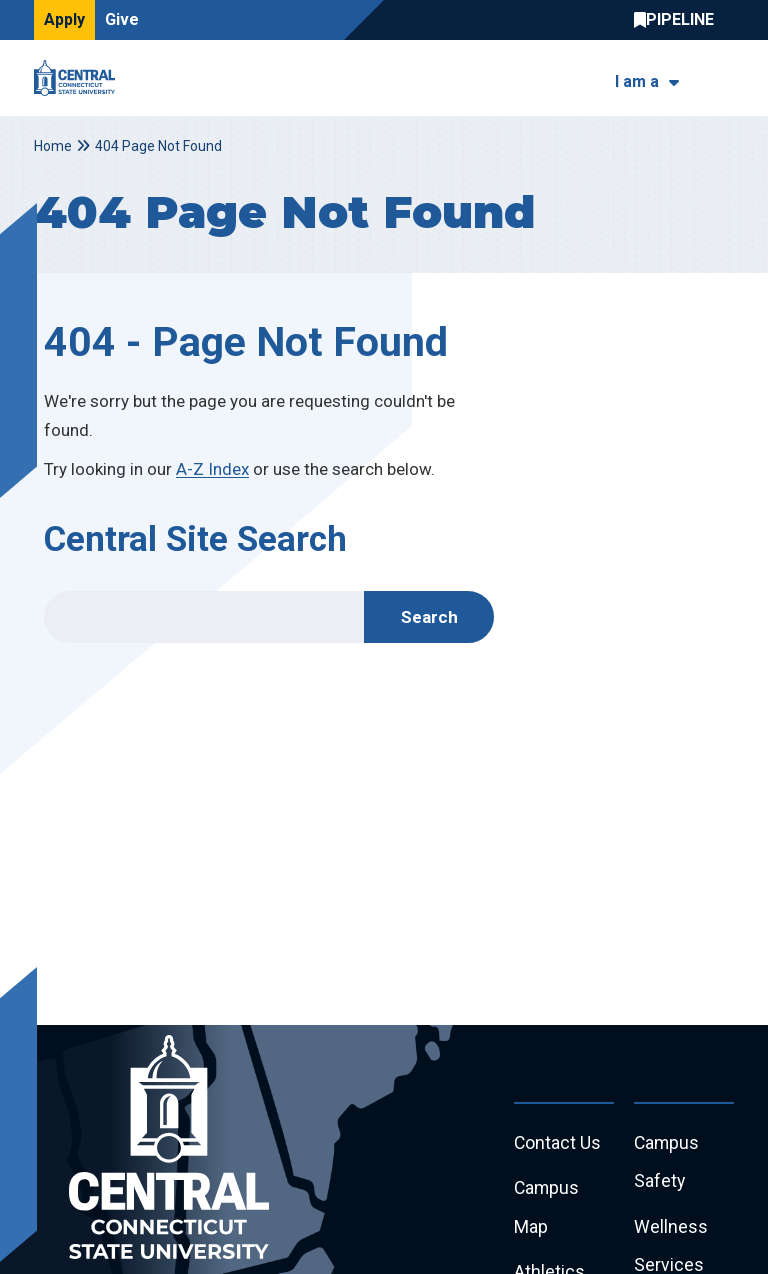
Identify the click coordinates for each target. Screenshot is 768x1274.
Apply (64, 19)
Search (429, 617)
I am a (637, 81)
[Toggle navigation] (721, 78)
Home (53, 146)
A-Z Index (212, 469)
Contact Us (558, 1143)
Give (122, 19)
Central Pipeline (679, 20)
